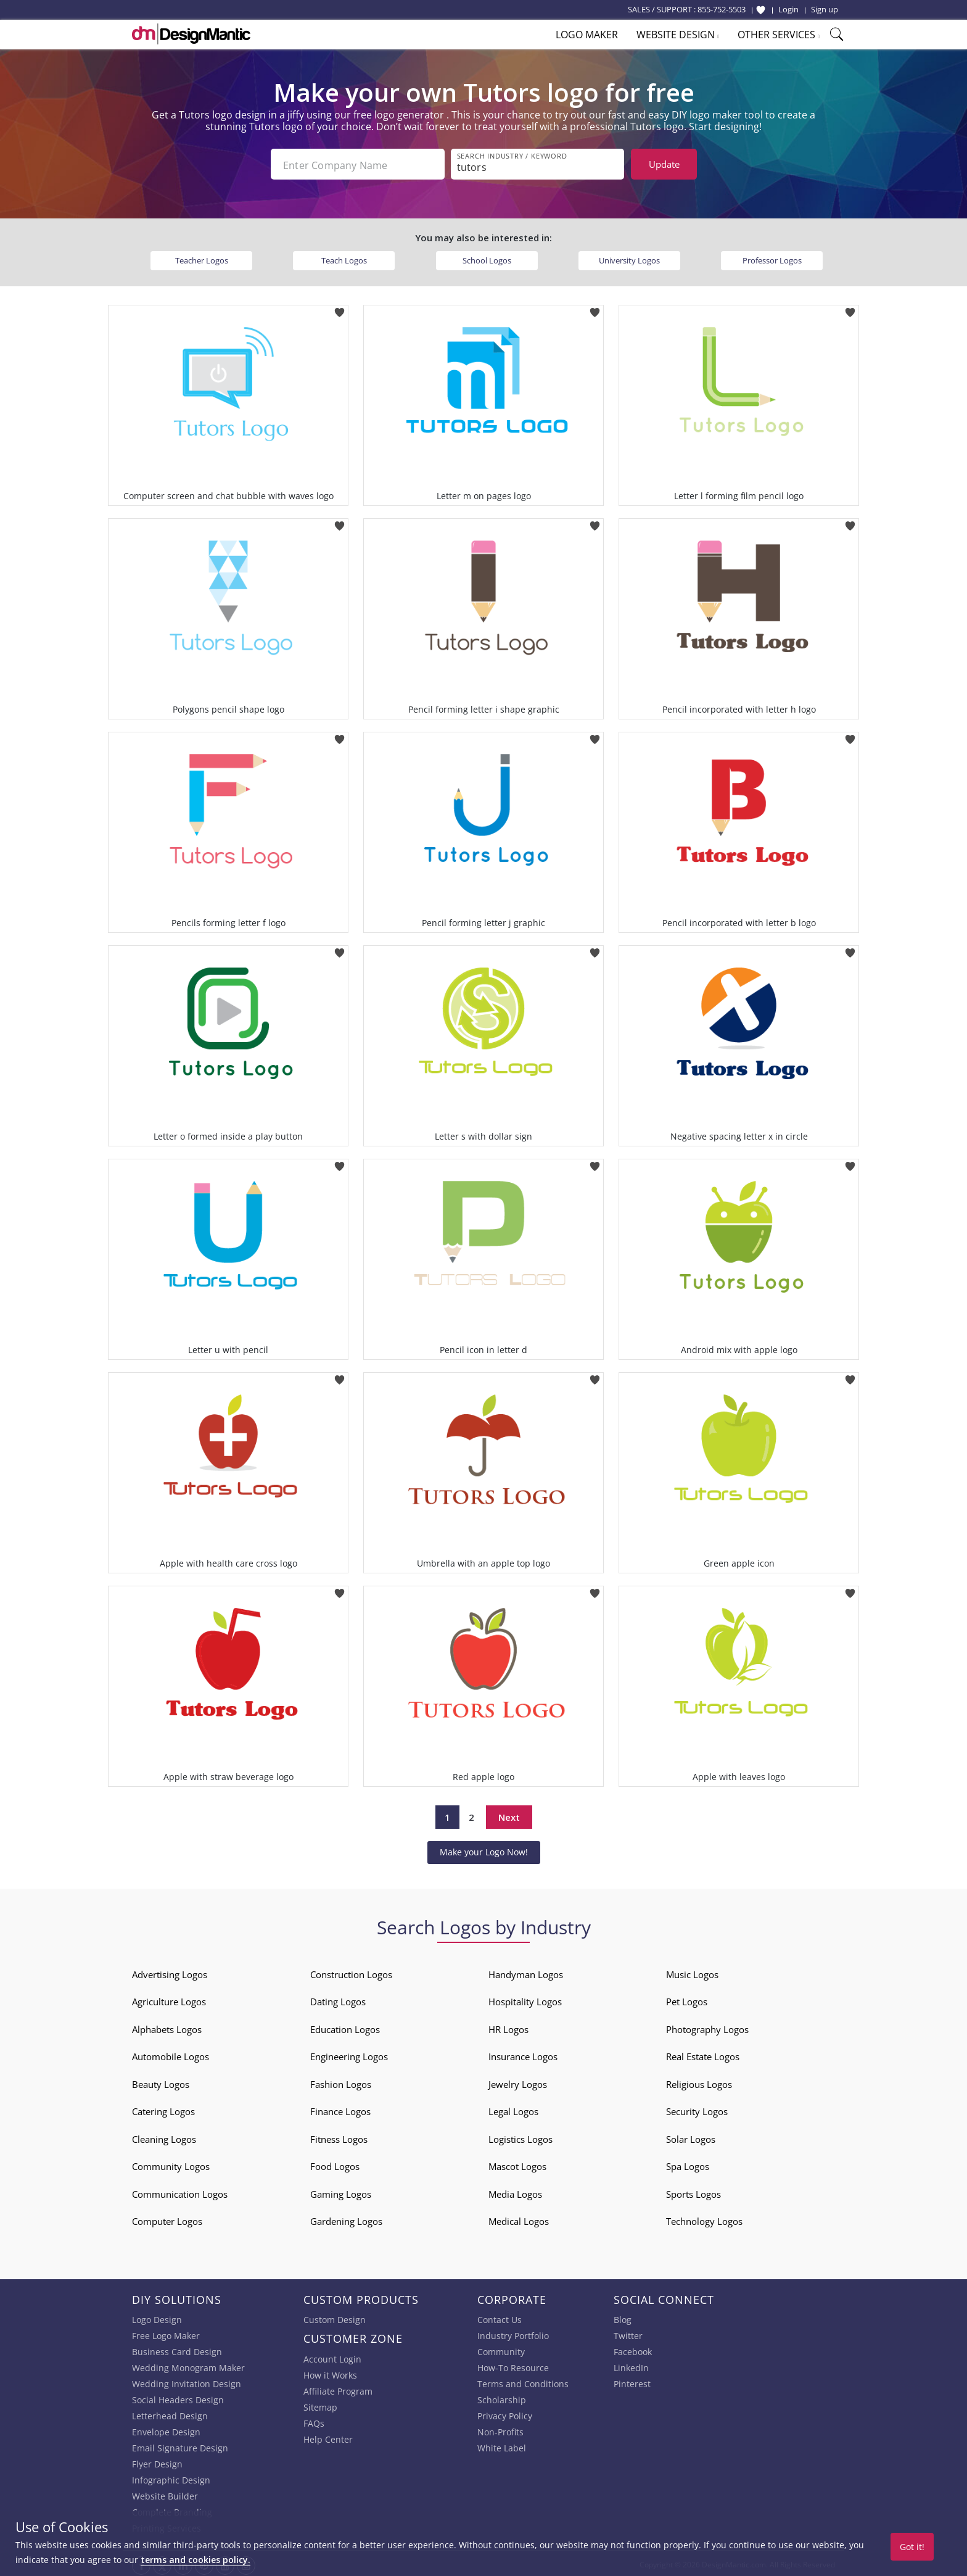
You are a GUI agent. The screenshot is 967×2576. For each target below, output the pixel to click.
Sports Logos (693, 2191)
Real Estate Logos (702, 2054)
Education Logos (345, 2027)
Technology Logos (704, 2219)
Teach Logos (344, 257)
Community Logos (171, 2164)
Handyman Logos (525, 1972)
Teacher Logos (201, 257)
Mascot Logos (517, 2164)
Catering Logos (163, 2109)
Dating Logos (338, 1999)
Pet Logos (686, 1999)
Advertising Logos (169, 1972)
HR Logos (508, 2027)
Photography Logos (707, 2027)
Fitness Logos (339, 2137)
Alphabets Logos (167, 2027)
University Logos (629, 257)
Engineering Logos (349, 2054)
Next (509, 1814)
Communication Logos (180, 2191)
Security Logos (697, 2109)
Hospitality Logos (525, 1999)
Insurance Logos (523, 2054)
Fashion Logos (340, 2082)
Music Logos (692, 1972)
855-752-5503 (721, 9)
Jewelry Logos (517, 2082)
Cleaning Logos (164, 2137)
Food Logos (335, 2164)
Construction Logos (351, 1972)
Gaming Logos (340, 2191)
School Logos (487, 257)
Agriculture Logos (169, 1999)
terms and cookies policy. (195, 2560)
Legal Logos (513, 2109)
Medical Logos (518, 2219)
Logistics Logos (520, 2137)
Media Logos (515, 2191)
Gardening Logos (346, 2219)
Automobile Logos (170, 2054)
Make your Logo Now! (484, 1849)
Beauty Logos (160, 2082)
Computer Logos (167, 2219)
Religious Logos (699, 2082)
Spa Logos (687, 2164)
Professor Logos (772, 257)
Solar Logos (690, 2137)
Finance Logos (340, 2109)
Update (664, 164)
